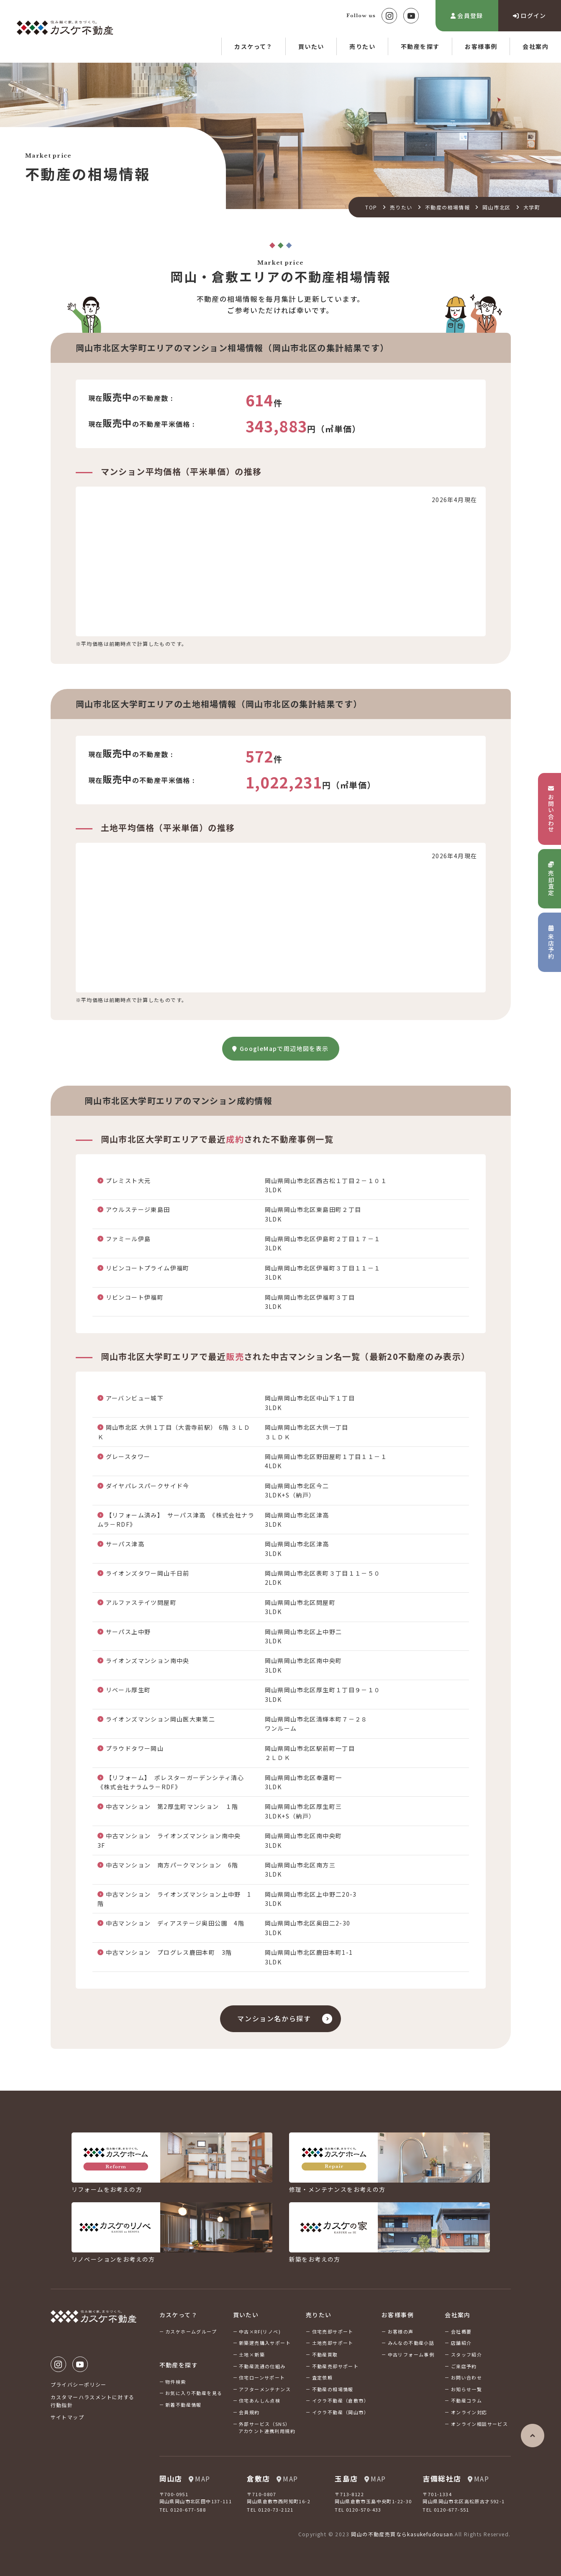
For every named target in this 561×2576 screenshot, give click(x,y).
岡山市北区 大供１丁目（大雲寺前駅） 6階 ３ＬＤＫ (174, 1432)
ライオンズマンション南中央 (148, 1660)
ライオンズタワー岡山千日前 (148, 1573)
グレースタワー (128, 1456)
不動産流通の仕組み (262, 2366)
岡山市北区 (496, 207)
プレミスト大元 (128, 1180)
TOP (371, 207)
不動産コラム (466, 2400)
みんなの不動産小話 (411, 2342)
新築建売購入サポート (265, 2342)
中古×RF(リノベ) (260, 2331)
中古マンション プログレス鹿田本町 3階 (169, 1952)
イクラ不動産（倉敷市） (340, 2400)
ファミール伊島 (128, 1238)
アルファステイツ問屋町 (141, 1602)
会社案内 (535, 46)
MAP (199, 2478)
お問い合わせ (466, 2377)
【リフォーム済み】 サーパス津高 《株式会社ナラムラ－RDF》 (176, 1519)
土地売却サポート (333, 2342)
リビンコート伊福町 (135, 1297)
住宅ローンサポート (262, 2377)
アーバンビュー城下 (135, 1398)
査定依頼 (322, 2377)
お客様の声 (401, 2331)
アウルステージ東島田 (138, 1209)
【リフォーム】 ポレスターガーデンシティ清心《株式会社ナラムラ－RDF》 (170, 1782)
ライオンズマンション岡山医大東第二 (160, 1719)
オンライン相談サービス (479, 2423)
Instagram (389, 15)
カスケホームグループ (191, 2331)
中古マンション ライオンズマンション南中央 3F (172, 1840)
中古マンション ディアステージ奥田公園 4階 (175, 1923)
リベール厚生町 (128, 1690)
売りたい (362, 46)
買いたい (311, 46)
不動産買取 (325, 2354)
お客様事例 (481, 46)
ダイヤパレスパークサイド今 (148, 1486)
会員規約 (249, 2412)
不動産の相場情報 (447, 207)
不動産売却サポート (335, 2366)
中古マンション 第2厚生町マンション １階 (172, 1806)
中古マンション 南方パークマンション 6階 (172, 1865)
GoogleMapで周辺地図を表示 (280, 1048)
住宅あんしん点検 (259, 2400)
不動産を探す (420, 46)
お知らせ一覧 (466, 2389)
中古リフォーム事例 (411, 2354)
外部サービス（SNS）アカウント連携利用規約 (266, 2427)
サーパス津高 (125, 1544)
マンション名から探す (274, 2018)
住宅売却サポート (333, 2331)
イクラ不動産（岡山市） (340, 2412)
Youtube (411, 15)
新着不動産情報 (183, 2404)
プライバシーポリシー (79, 2384)
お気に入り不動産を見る (193, 2393)
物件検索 (175, 2381)
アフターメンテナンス (265, 2389)
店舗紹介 (461, 2342)
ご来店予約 (464, 2366)
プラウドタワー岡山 (135, 1748)
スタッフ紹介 (466, 2354)
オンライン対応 (469, 2412)
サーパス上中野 (128, 1631)
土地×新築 (252, 2354)
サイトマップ (67, 2416)
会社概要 (461, 2331)
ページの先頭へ (532, 2435)
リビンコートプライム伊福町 (148, 1268)
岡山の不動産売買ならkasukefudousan (402, 2534)
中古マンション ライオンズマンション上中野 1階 (174, 1899)
